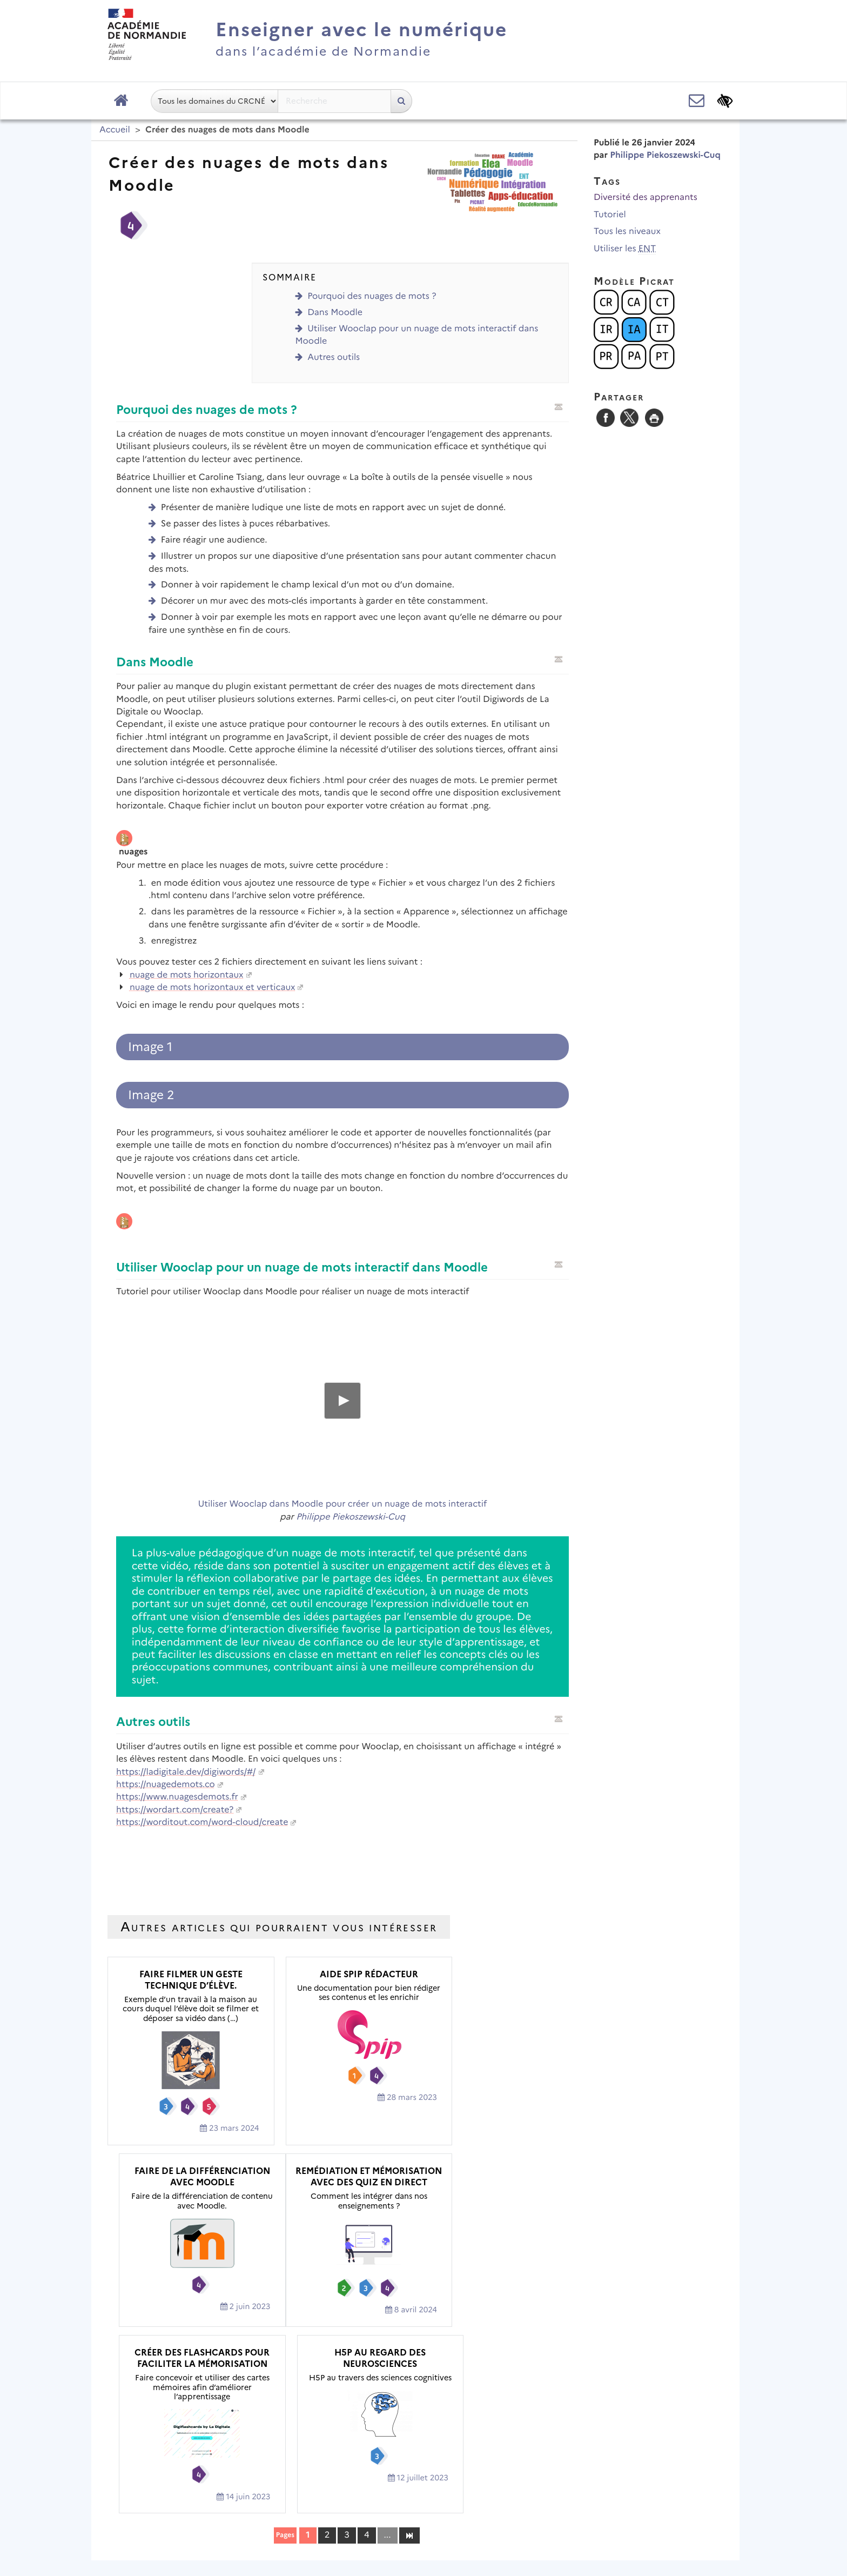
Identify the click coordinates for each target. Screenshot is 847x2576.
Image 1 (150, 1046)
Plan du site (256, 2503)
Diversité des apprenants (645, 197)
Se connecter (698, 2535)
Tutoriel (610, 215)
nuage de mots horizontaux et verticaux (212, 987)
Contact (405, 2503)
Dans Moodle (334, 312)
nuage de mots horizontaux (187, 975)
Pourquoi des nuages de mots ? (371, 296)
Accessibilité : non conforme (501, 2503)
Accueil (114, 130)
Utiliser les (625, 249)
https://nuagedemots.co (165, 1784)
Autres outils (333, 357)
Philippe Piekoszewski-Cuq (350, 1517)
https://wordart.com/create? (174, 1810)
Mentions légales (334, 2503)
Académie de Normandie (423, 2475)
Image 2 (151, 1094)
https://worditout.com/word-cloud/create (202, 1822)
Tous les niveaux (627, 231)
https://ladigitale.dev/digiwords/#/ (186, 1772)
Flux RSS (597, 2503)
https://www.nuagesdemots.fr (177, 1797)
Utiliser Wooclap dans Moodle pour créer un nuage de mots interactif (342, 1504)
